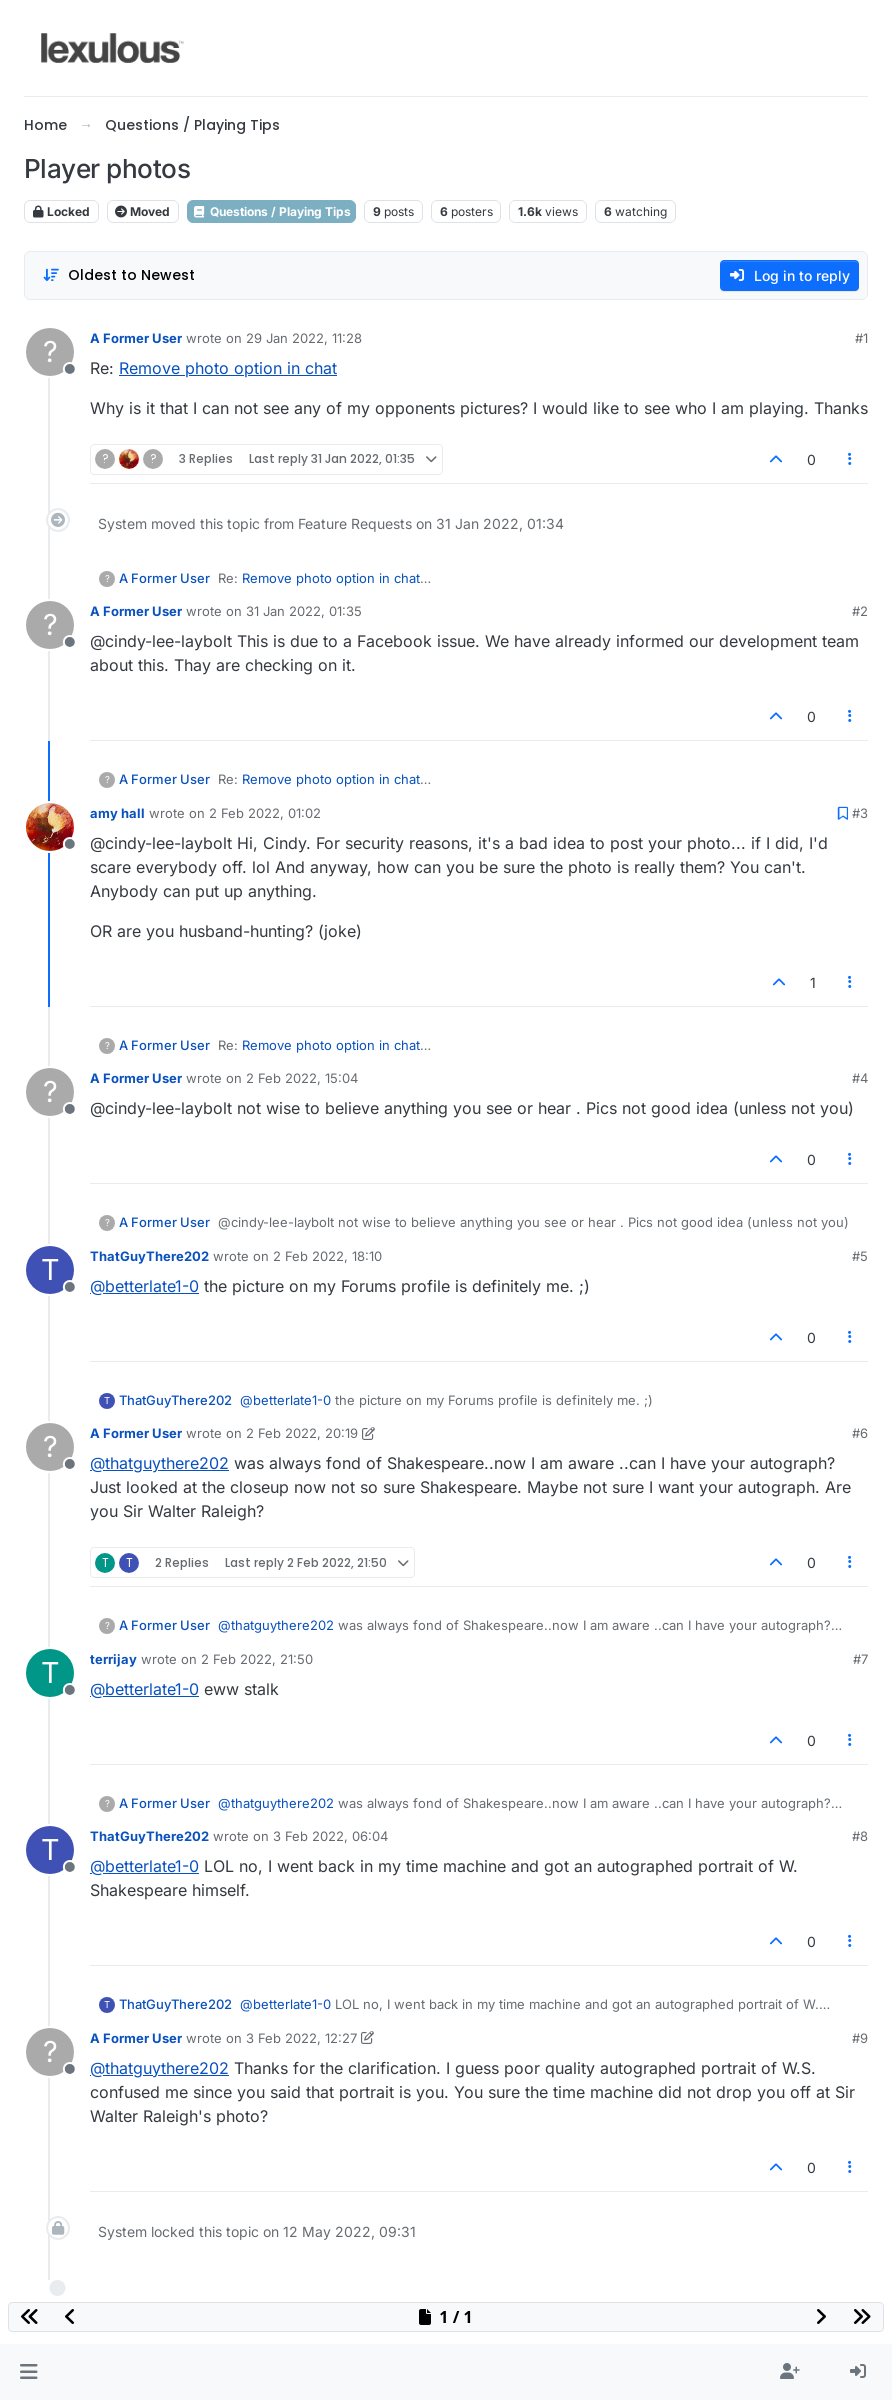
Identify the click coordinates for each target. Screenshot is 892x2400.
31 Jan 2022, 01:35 (304, 611)
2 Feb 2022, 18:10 (327, 1256)
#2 (860, 611)
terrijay (113, 1659)
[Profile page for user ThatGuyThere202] (50, 1270)
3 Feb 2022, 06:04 (330, 1836)
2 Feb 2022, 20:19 (302, 1433)
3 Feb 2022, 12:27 (301, 2038)
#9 (860, 2038)
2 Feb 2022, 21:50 (257, 1659)
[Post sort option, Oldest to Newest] (118, 275)
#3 (860, 813)
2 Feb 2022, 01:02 (265, 813)
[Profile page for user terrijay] (50, 1673)
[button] (28, 2372)
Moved (142, 211)
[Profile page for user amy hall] (50, 827)
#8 (860, 1836)
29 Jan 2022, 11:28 (304, 338)
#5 (860, 1256)
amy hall (117, 813)
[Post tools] (851, 459)
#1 (861, 338)
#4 (860, 1078)
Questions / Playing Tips (271, 211)
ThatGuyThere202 (149, 1256)
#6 (860, 1433)
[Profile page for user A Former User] (50, 352)
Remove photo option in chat (228, 368)
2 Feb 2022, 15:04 (302, 1078)
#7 (860, 1659)
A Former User (136, 338)
